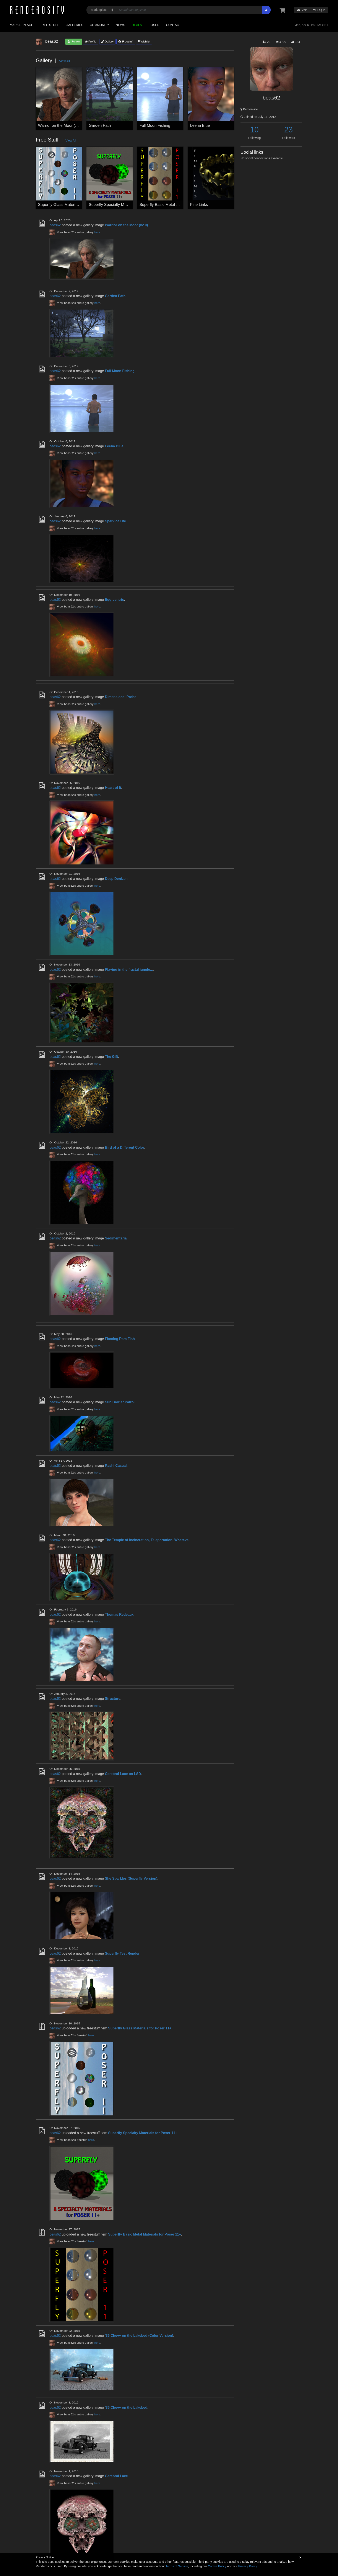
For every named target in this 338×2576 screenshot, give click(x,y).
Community (99, 25)
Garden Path (100, 125)
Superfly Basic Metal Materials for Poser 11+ (178, 204)
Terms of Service (177, 2566)
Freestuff (125, 41)
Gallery (107, 41)
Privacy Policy (247, 2566)
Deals (137, 25)
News (120, 25)
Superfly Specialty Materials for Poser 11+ (125, 204)
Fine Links (199, 204)
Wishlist (144, 41)
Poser (153, 25)
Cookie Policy (217, 2566)
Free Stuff (49, 25)
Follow (74, 41)
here (97, 232)
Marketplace (21, 25)
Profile (90, 41)
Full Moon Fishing (155, 125)
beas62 (55, 225)
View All (64, 61)
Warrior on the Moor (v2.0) (61, 125)
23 (288, 129)
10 (254, 129)
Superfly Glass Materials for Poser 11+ (71, 204)
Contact (173, 25)
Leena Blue (200, 125)
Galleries (74, 25)
